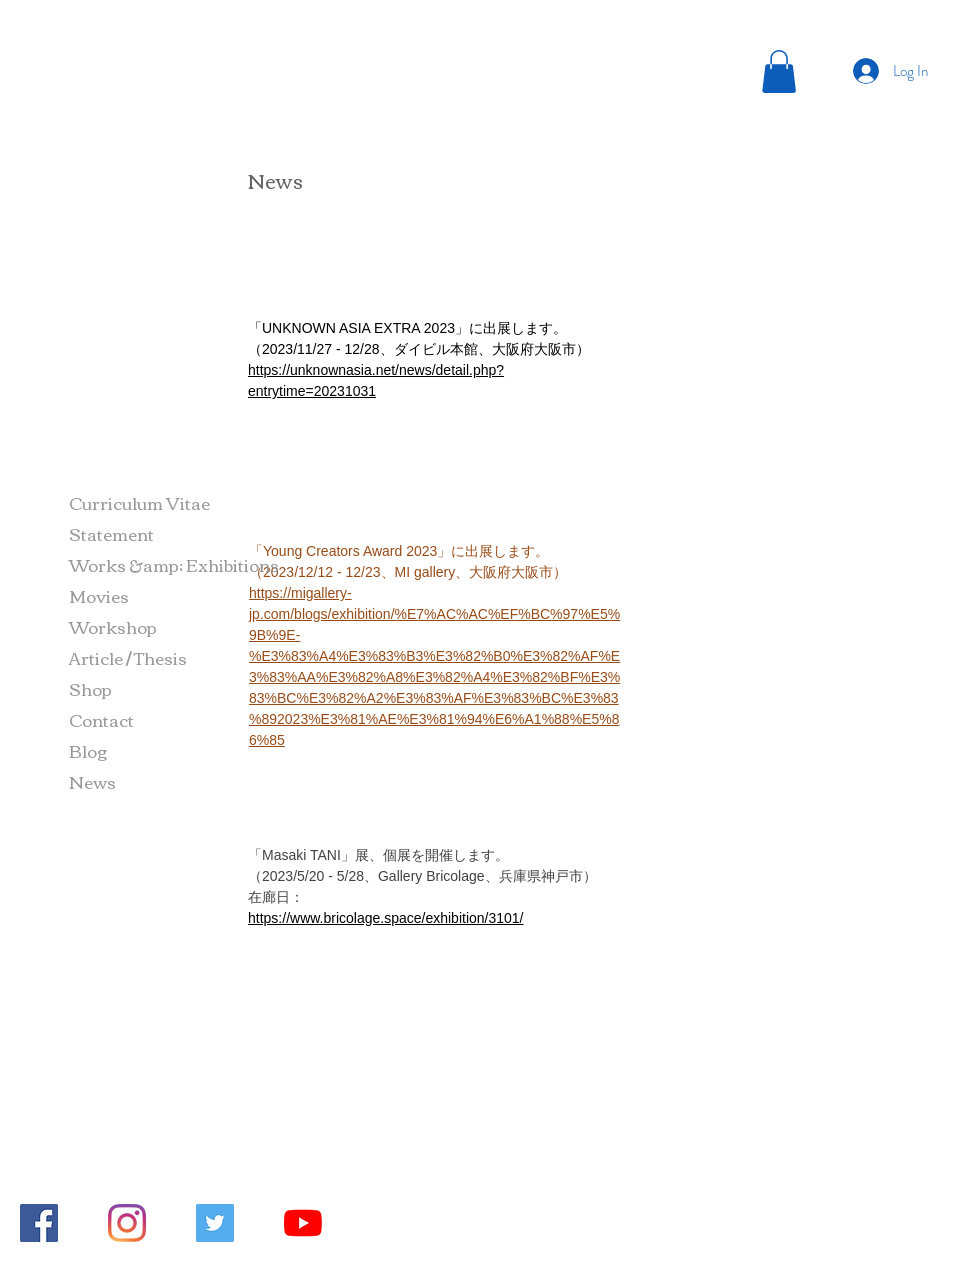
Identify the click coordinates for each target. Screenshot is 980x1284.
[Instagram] (127, 1223)
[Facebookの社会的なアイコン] (39, 1223)
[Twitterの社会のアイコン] (215, 1223)
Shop (90, 688)
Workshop (113, 626)
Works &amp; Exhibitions (174, 564)
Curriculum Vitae (139, 502)
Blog (88, 750)
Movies (99, 595)
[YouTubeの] (303, 1223)
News (92, 781)
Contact (101, 719)
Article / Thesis (128, 657)
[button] (779, 71)
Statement (111, 533)
